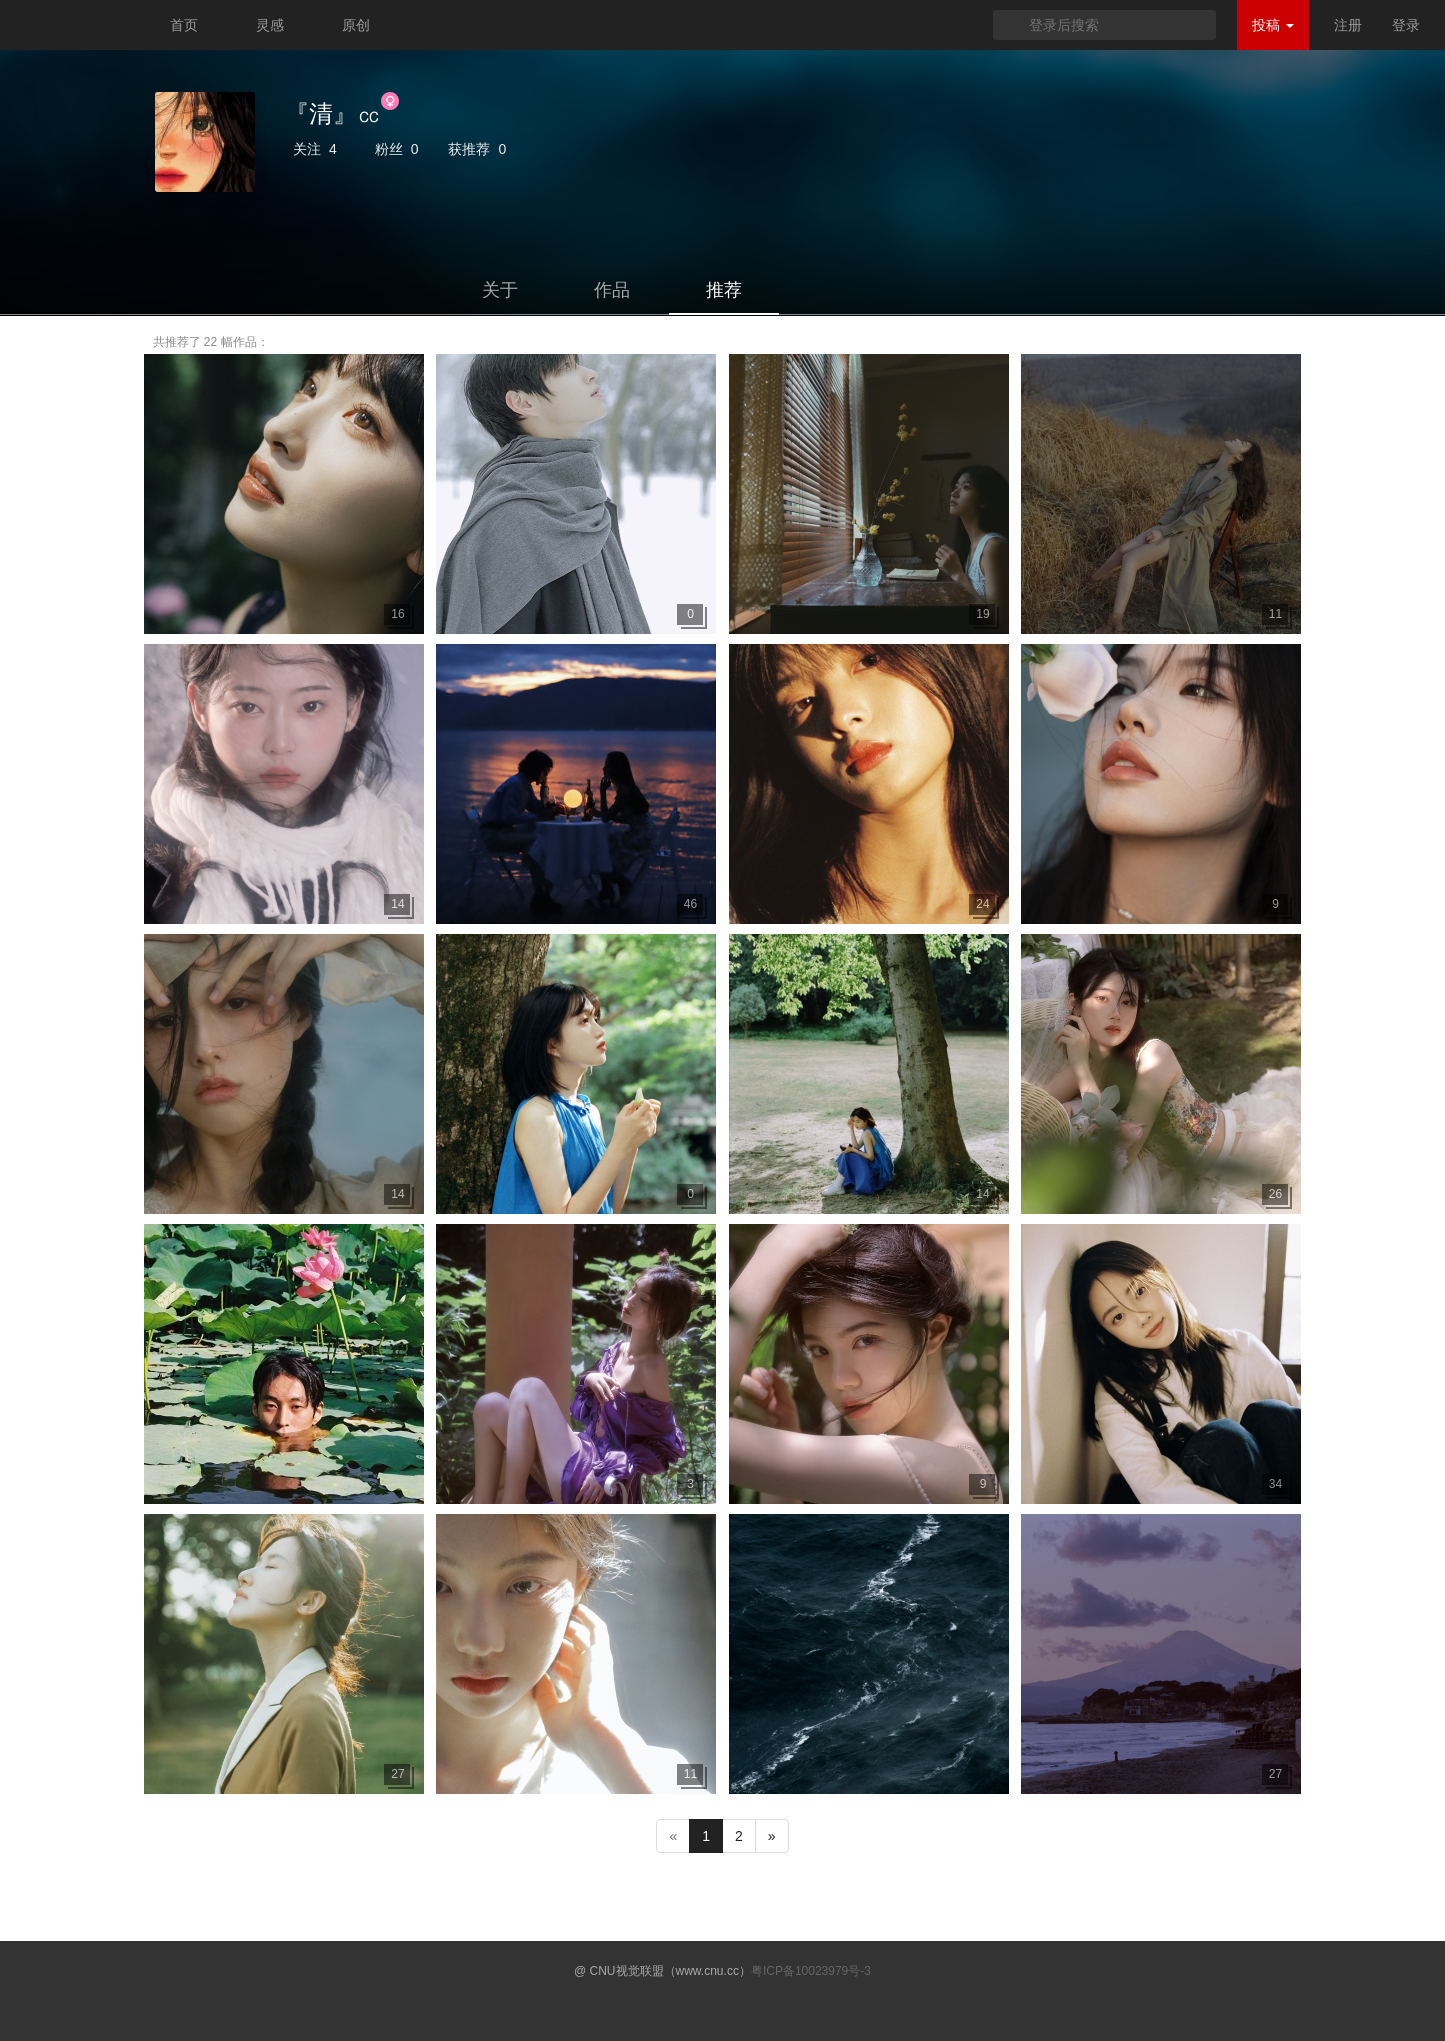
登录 (1406, 25)
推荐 (724, 290)
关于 (500, 290)
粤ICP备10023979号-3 (811, 1971)
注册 (1348, 25)
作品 (612, 290)
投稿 (1273, 25)
